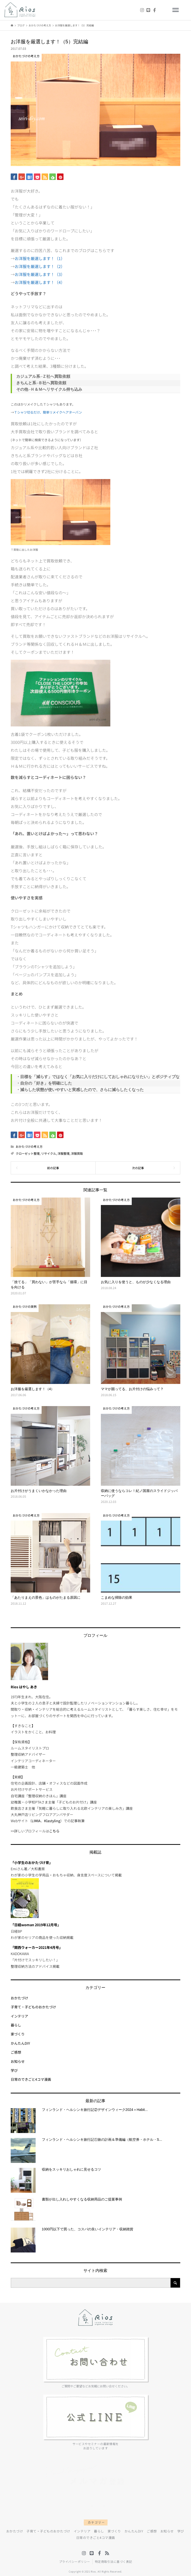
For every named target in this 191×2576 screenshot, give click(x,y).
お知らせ (18, 2061)
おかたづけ (19, 1997)
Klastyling (52, 1820)
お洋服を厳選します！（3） (40, 274)
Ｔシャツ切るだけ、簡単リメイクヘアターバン (48, 412)
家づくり (18, 2033)
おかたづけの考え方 (29, 1146)
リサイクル (48, 1153)
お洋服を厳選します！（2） (40, 266)
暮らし (16, 2025)
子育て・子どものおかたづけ (33, 2006)
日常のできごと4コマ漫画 (31, 2079)
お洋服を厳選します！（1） (40, 258)
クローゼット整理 (28, 1153)
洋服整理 (63, 1153)
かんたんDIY (20, 2043)
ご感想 (16, 2052)
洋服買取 (77, 1153)
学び (14, 2070)
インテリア (19, 2016)
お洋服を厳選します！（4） (40, 282)
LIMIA (36, 1820)
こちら (54, 1830)
